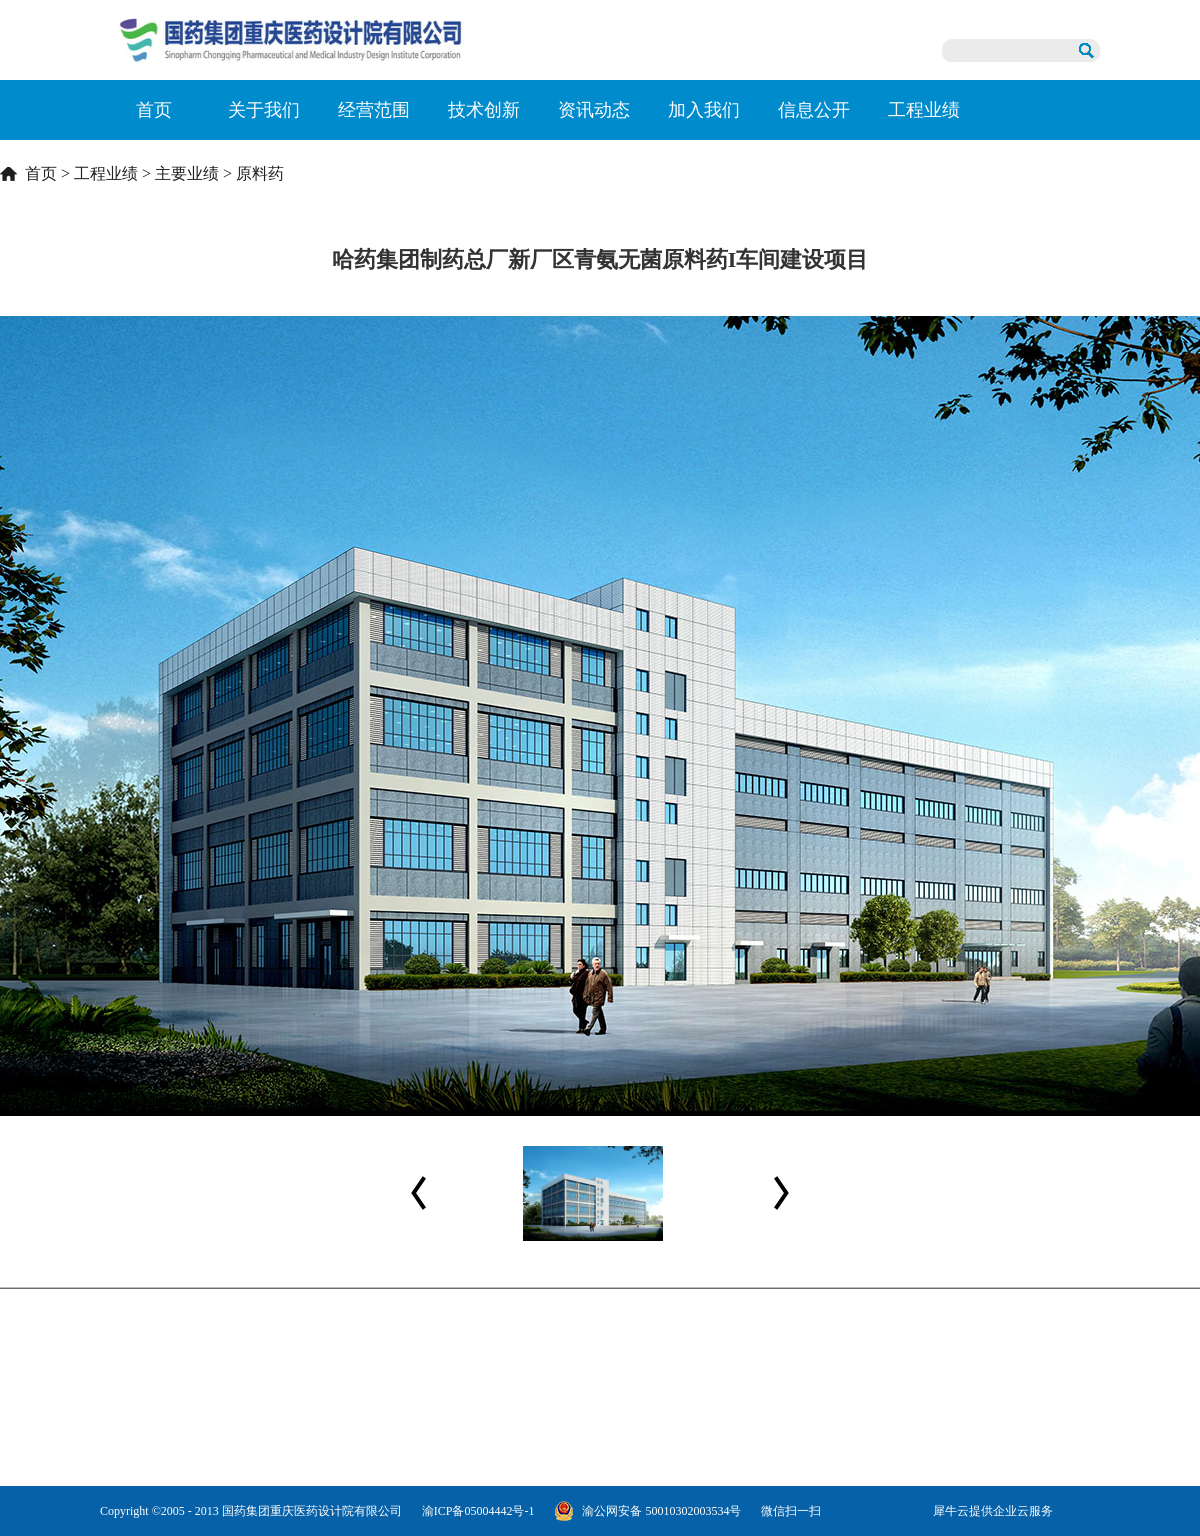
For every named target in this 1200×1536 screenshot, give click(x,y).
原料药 (260, 173)
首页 (154, 110)
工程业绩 (106, 173)
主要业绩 (187, 173)
